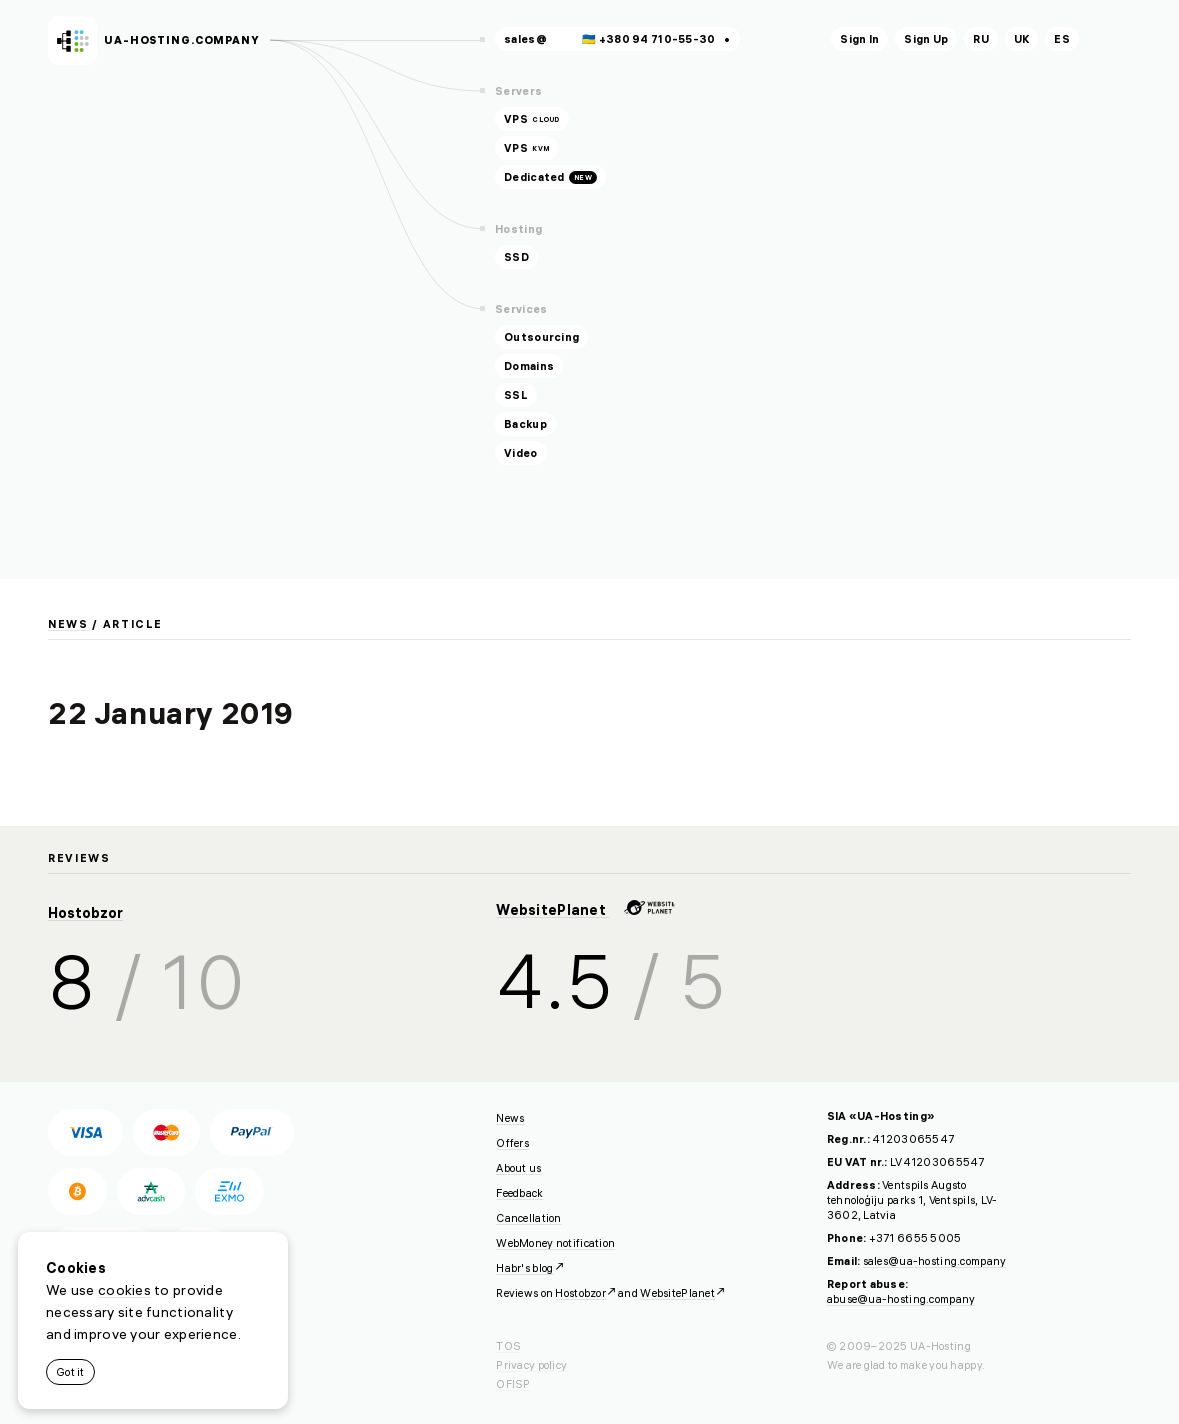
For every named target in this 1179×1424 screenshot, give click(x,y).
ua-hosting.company (182, 40)
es (1062, 39)
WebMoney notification (555, 1243)
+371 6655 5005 (915, 1238)
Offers (512, 1143)
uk (1022, 39)
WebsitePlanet (585, 910)
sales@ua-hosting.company (935, 1261)
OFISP (513, 1384)
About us (518, 1168)
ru (981, 39)
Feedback (519, 1193)
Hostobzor (85, 913)
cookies (124, 1290)
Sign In (859, 39)
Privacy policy (531, 1365)
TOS (508, 1346)
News (68, 624)
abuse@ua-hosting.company (901, 1299)
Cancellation (528, 1218)
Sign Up (926, 39)
